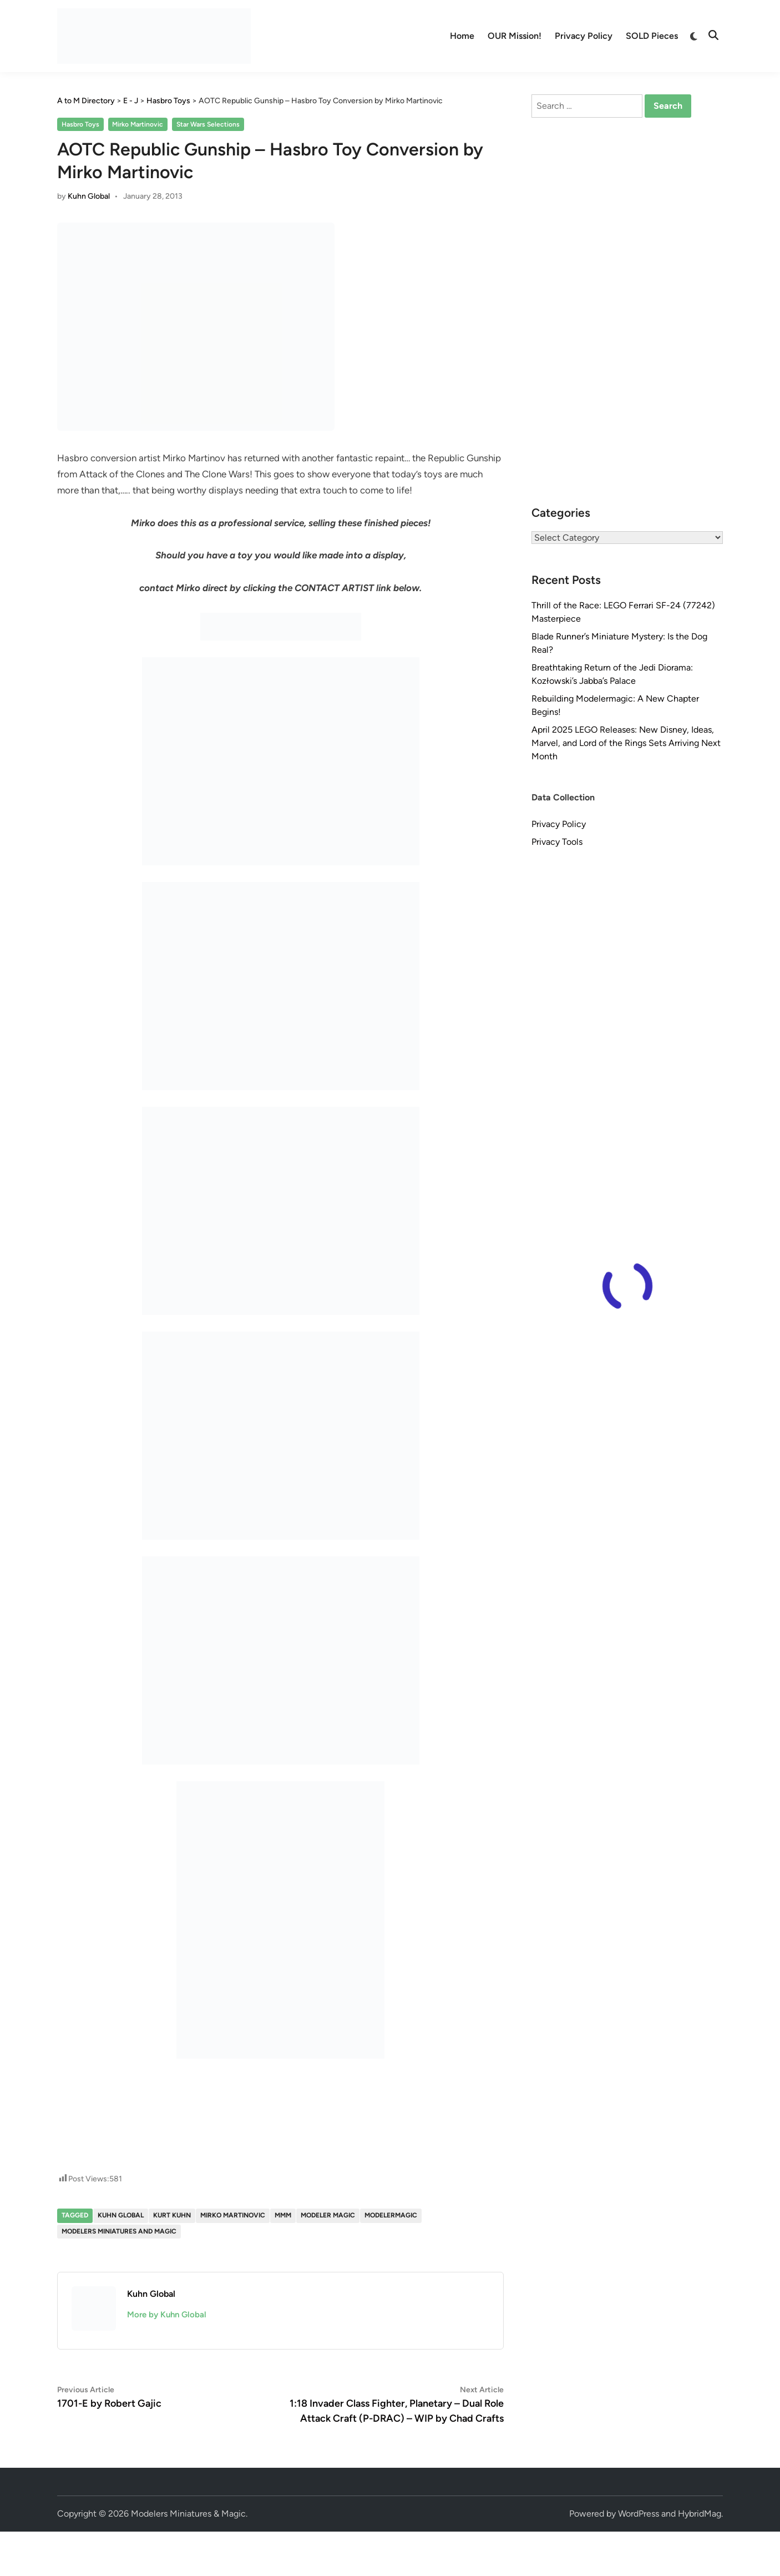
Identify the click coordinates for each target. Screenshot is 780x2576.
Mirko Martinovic (137, 124)
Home (462, 36)
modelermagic (390, 2215)
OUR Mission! (514, 36)
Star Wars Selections (208, 124)
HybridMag (699, 2513)
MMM (283, 2215)
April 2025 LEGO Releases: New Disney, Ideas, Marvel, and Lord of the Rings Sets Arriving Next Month (626, 743)
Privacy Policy (583, 36)
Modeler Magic (328, 2215)
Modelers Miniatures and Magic (119, 2231)
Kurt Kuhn (172, 2215)
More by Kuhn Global (166, 2315)
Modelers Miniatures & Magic (188, 2513)
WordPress (638, 2513)
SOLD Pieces (652, 36)
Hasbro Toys (80, 124)
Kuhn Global (89, 196)
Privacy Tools (557, 841)
